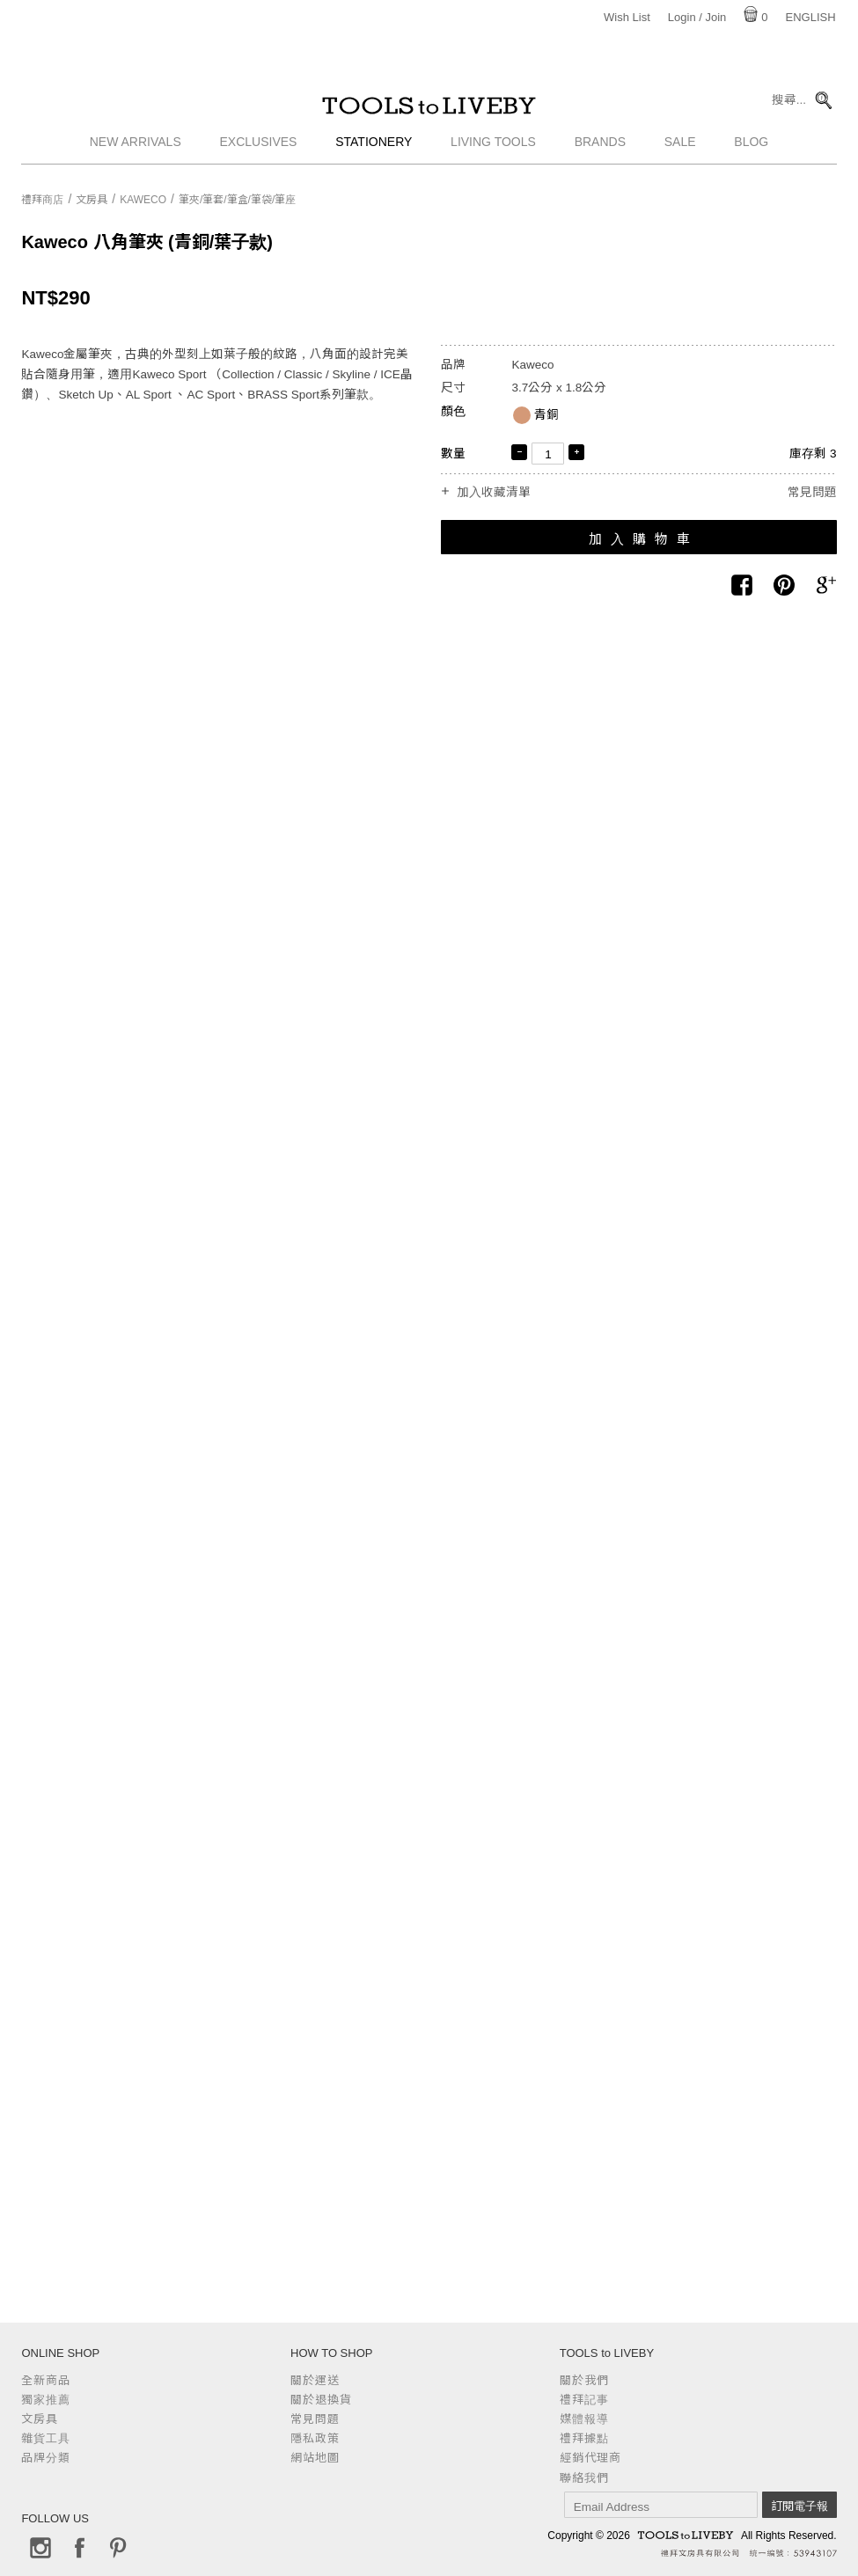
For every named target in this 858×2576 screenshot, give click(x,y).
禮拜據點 (584, 2438)
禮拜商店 (42, 200)
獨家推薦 (45, 2399)
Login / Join (697, 17)
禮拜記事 (584, 2399)
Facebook (79, 2547)
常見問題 (812, 492)
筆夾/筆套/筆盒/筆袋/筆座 (237, 200)
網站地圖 (315, 2457)
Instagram (40, 2547)
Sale (680, 154)
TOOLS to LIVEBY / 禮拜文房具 (429, 111)
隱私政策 (315, 2438)
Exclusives (258, 154)
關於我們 (584, 2380)
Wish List (627, 17)
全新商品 (45, 2380)
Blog (751, 154)
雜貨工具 (45, 2438)
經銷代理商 (590, 2457)
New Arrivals (135, 154)
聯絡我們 (584, 2478)
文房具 (91, 200)
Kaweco (143, 200)
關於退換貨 (321, 2399)
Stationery (373, 154)
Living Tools (493, 154)
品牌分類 (45, 2457)
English (811, 17)
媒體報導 (584, 2419)
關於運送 (315, 2380)
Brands (600, 154)
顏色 (453, 411)
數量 (453, 453)
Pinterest (117, 2547)
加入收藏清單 (494, 493)
